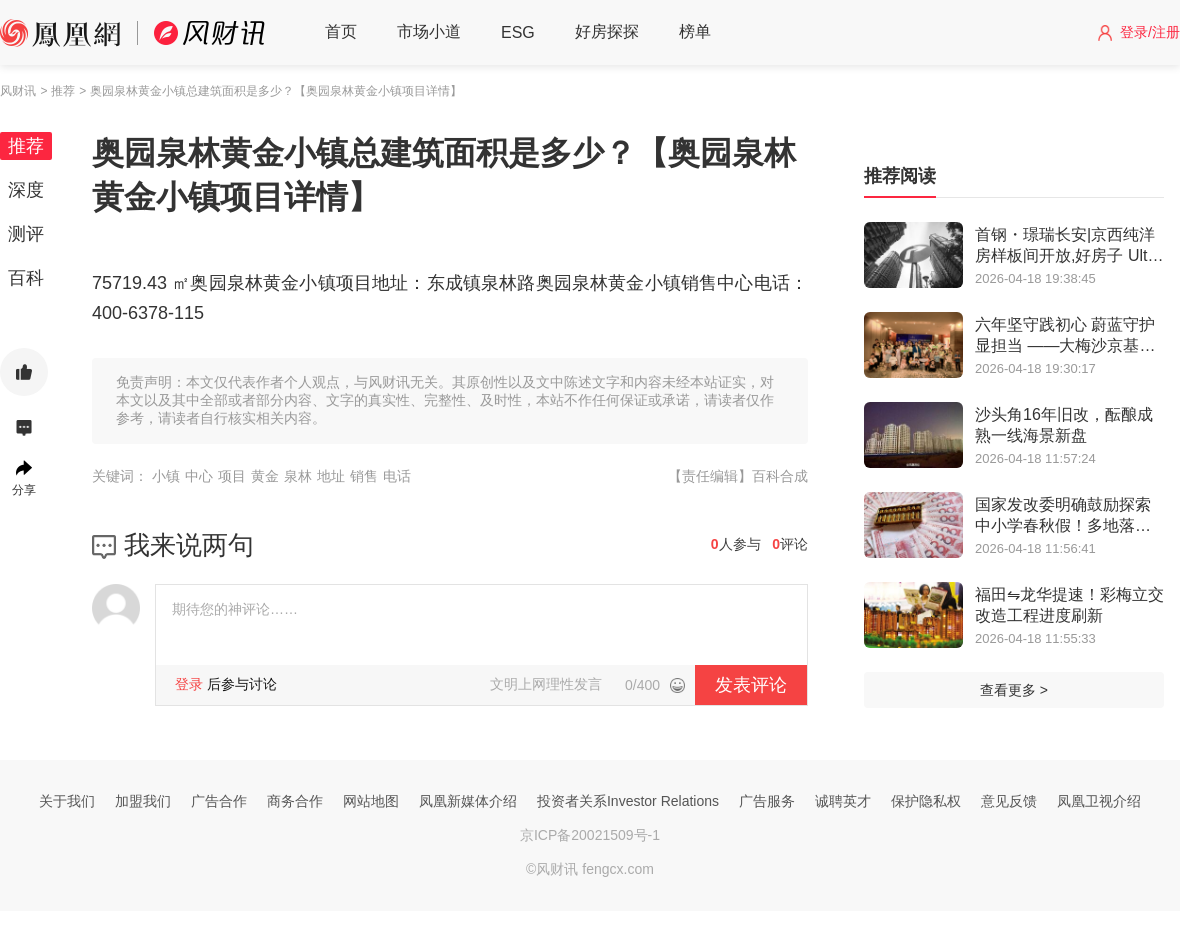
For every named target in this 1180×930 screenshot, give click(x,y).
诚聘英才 (843, 801)
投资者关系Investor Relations (628, 801)
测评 (26, 234)
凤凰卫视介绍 (1099, 801)
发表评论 (751, 685)
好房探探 (607, 31)
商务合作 (295, 801)
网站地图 (371, 801)
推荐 (26, 146)
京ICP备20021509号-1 (590, 835)
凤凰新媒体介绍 (468, 801)
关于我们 (67, 801)
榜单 (695, 31)
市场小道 (429, 31)
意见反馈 (1009, 801)
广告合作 (219, 801)
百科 (26, 278)
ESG (518, 32)
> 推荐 (57, 91)
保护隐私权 (926, 801)
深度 (26, 190)
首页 (341, 31)
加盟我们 (143, 801)
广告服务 (767, 801)
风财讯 (18, 91)
